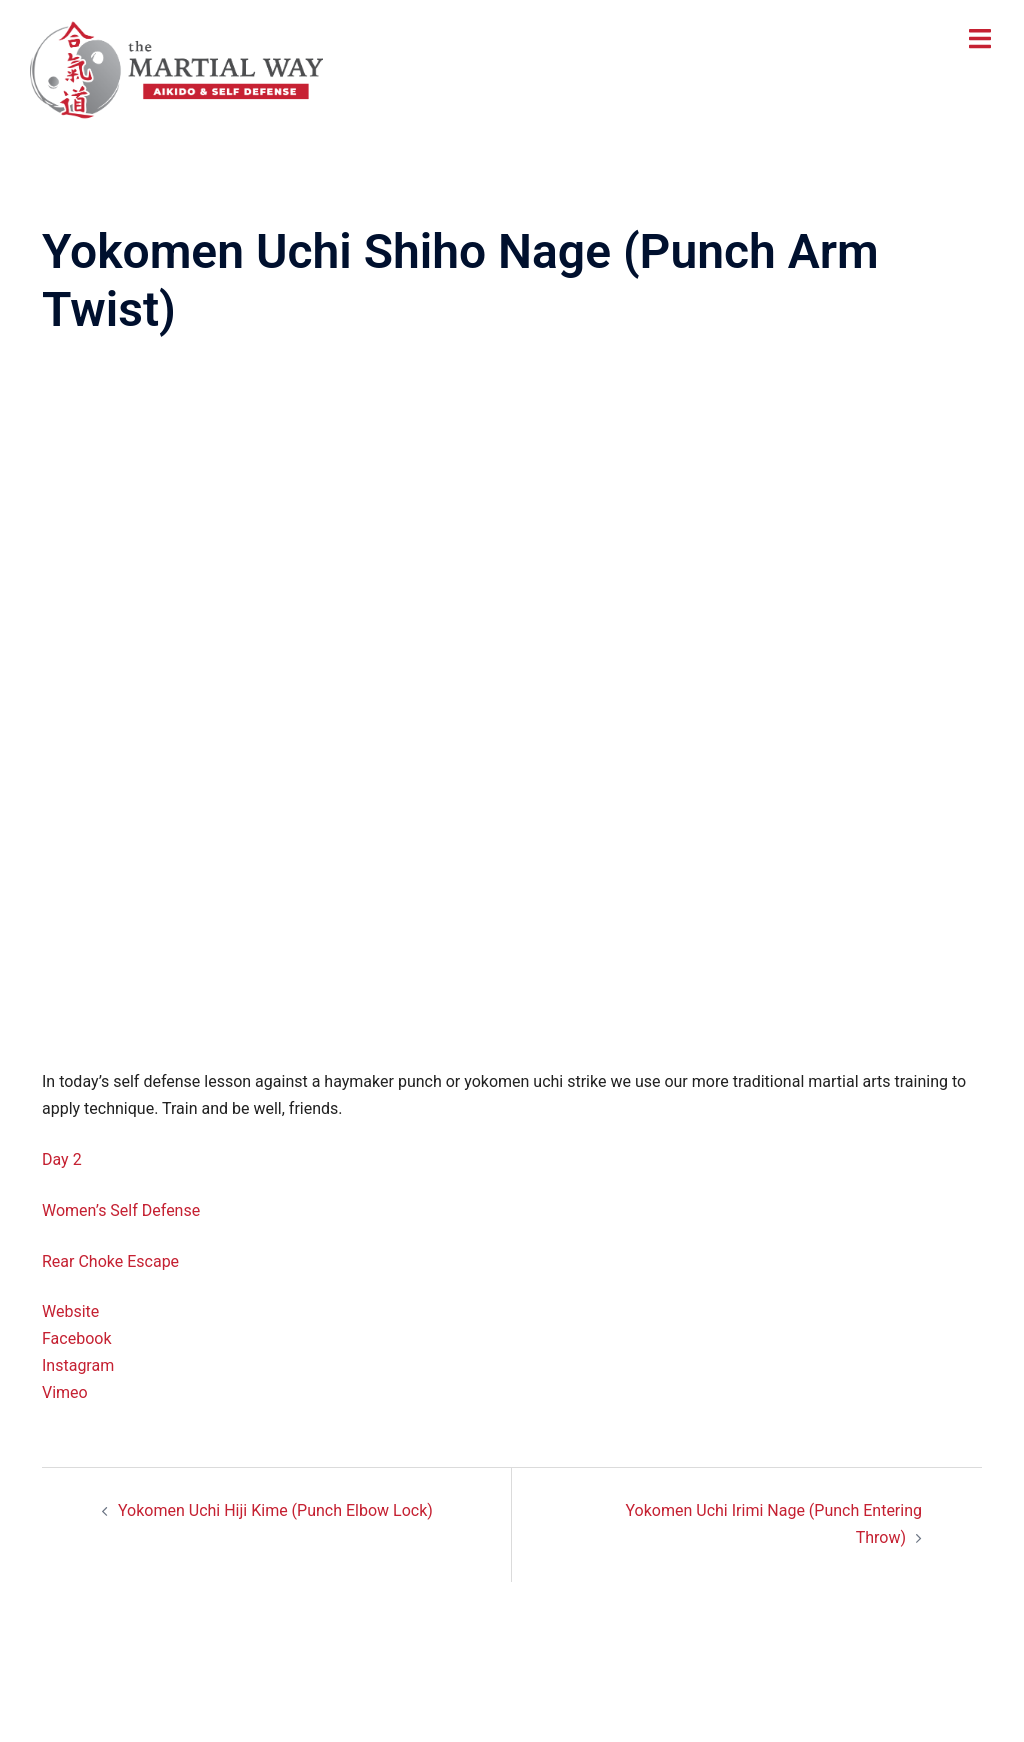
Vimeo (65, 1392)
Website (70, 1311)
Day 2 (62, 1159)
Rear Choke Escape (110, 1261)
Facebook (76, 1338)
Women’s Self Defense (121, 1210)
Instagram (78, 1365)
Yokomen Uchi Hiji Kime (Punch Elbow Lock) (275, 1510)
